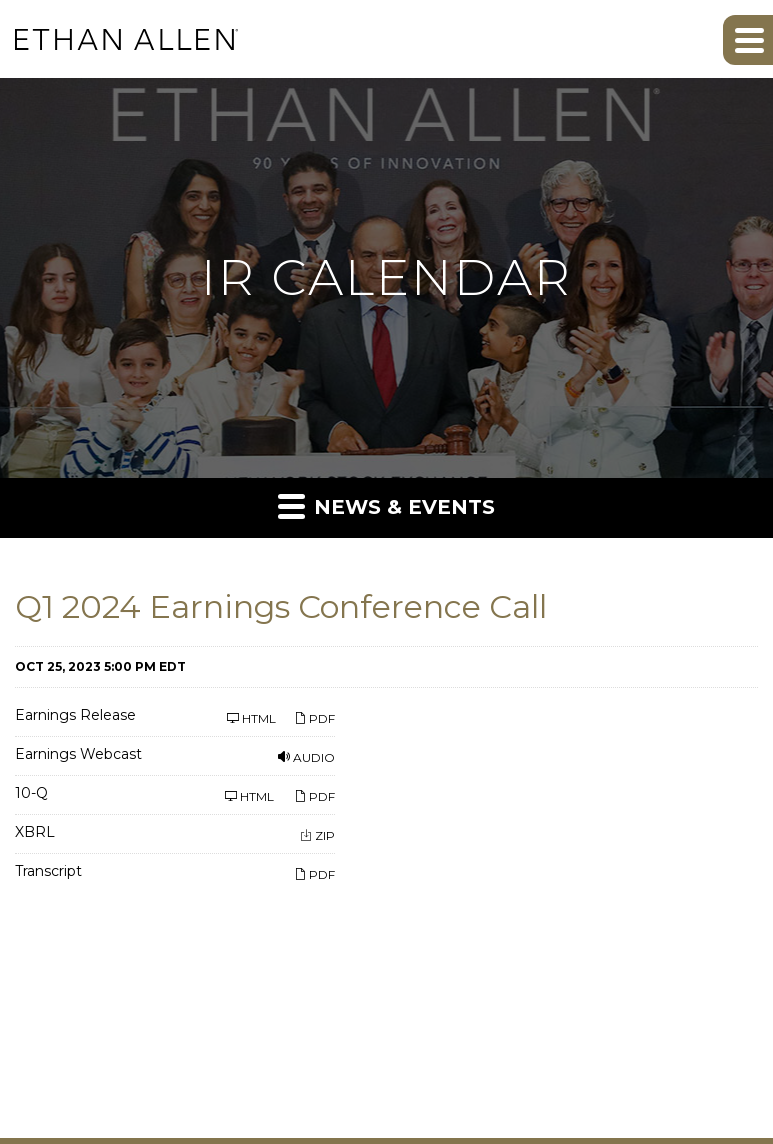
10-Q (31, 794)
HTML (253, 718)
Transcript (48, 872)
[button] (748, 40)
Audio (306, 757)
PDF (314, 718)
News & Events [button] (386, 505)
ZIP (317, 835)
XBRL (35, 833)
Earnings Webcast (78, 755)
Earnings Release (75, 716)
